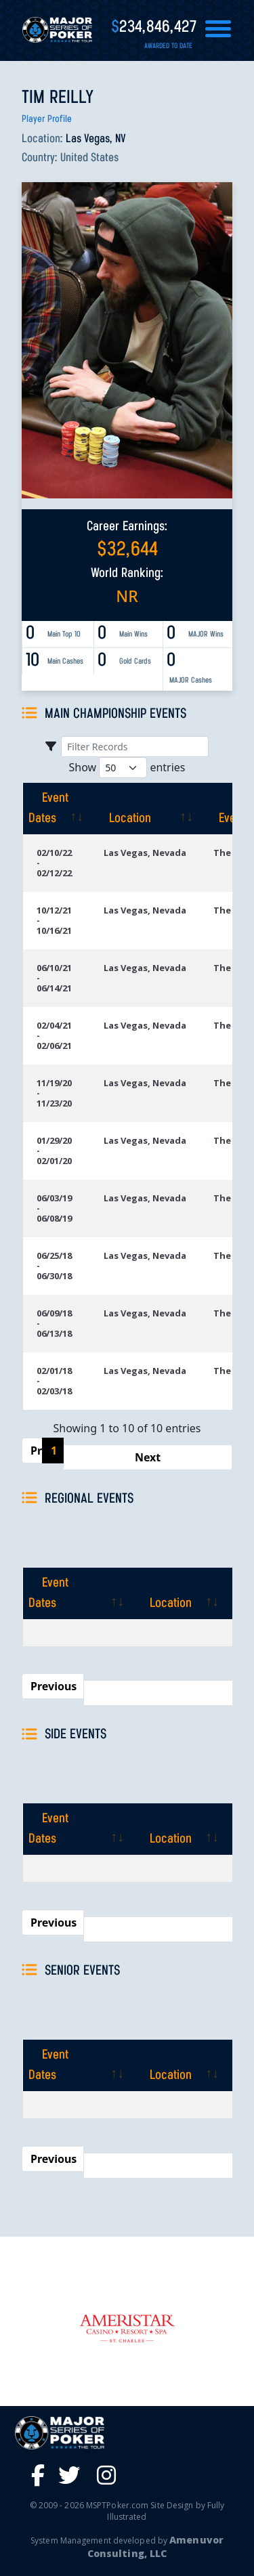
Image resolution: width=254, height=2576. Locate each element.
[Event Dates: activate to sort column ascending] (56, 808)
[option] (127, 2328)
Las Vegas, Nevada (145, 852)
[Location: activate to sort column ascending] (145, 808)
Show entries (126, 767)
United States (89, 158)
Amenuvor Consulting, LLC (155, 2546)
